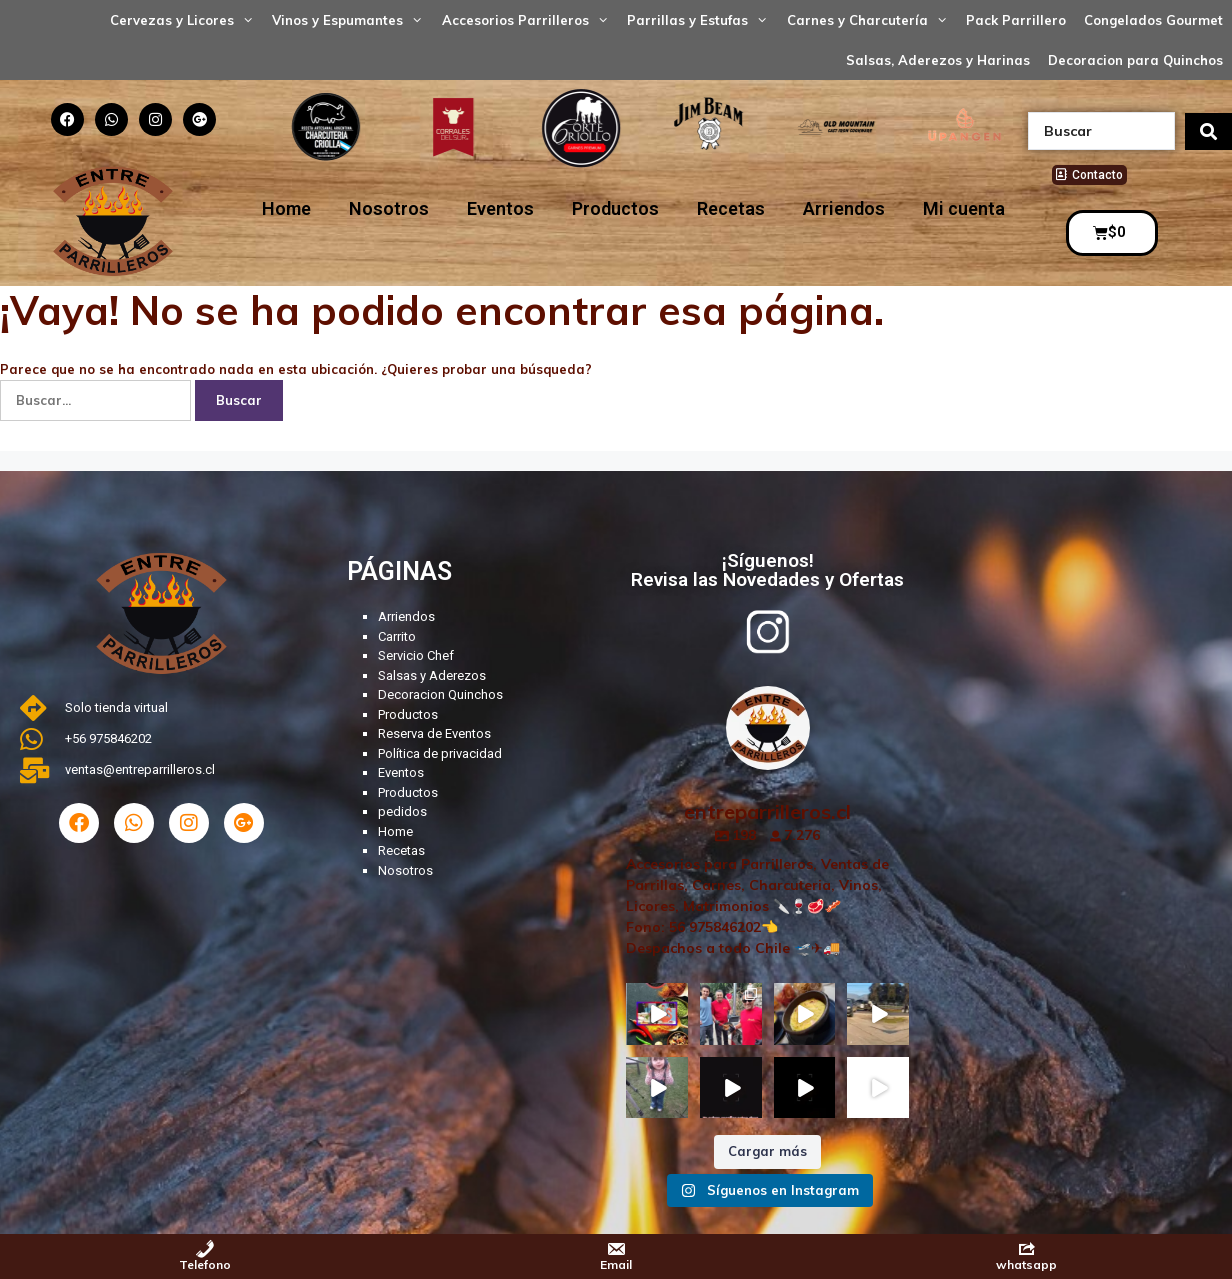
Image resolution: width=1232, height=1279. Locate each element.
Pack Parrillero (1016, 20)
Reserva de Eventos (434, 733)
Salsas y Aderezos (432, 675)
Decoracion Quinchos (440, 694)
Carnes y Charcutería (872, 20)
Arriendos (844, 208)
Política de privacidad (440, 753)
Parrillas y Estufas (702, 20)
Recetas (731, 208)
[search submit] (1208, 131)
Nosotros (389, 208)
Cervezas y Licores (186, 20)
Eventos (500, 208)
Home (286, 208)
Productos (615, 208)
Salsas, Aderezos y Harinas (938, 60)
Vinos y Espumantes (352, 20)
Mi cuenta (964, 208)
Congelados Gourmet (1153, 20)
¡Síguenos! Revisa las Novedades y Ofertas (767, 570)
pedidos (402, 811)
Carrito (397, 636)
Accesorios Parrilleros (530, 20)
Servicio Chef (416, 655)
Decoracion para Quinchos (1135, 60)
